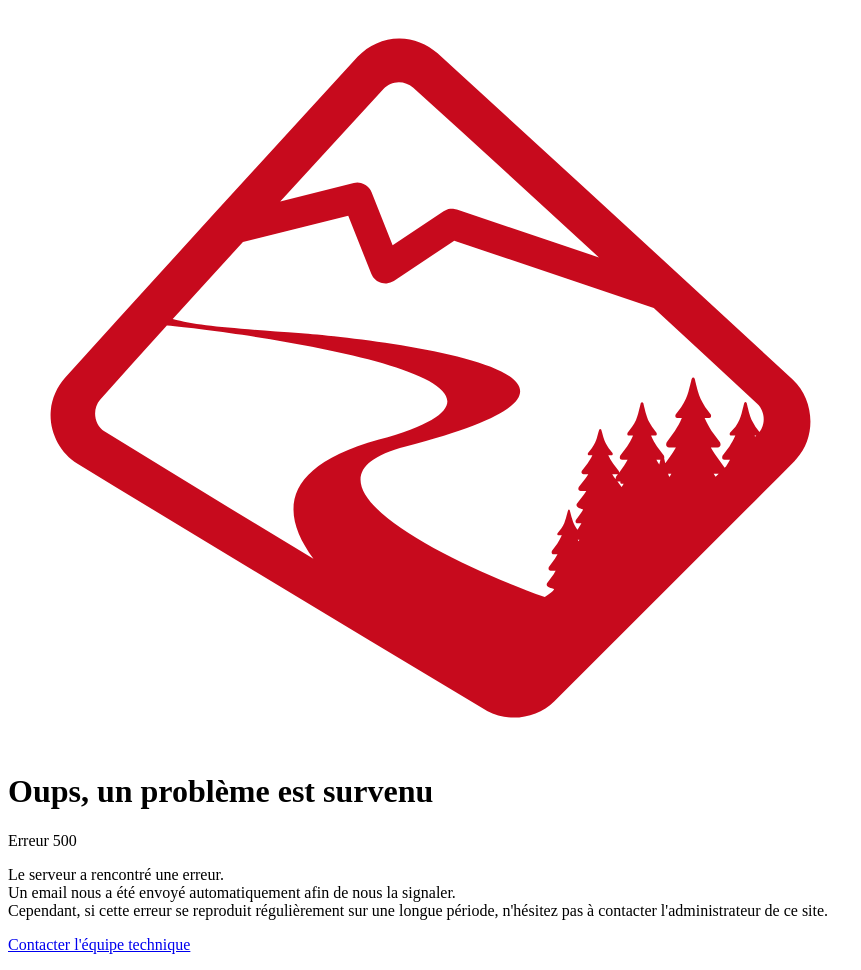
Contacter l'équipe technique (99, 944)
